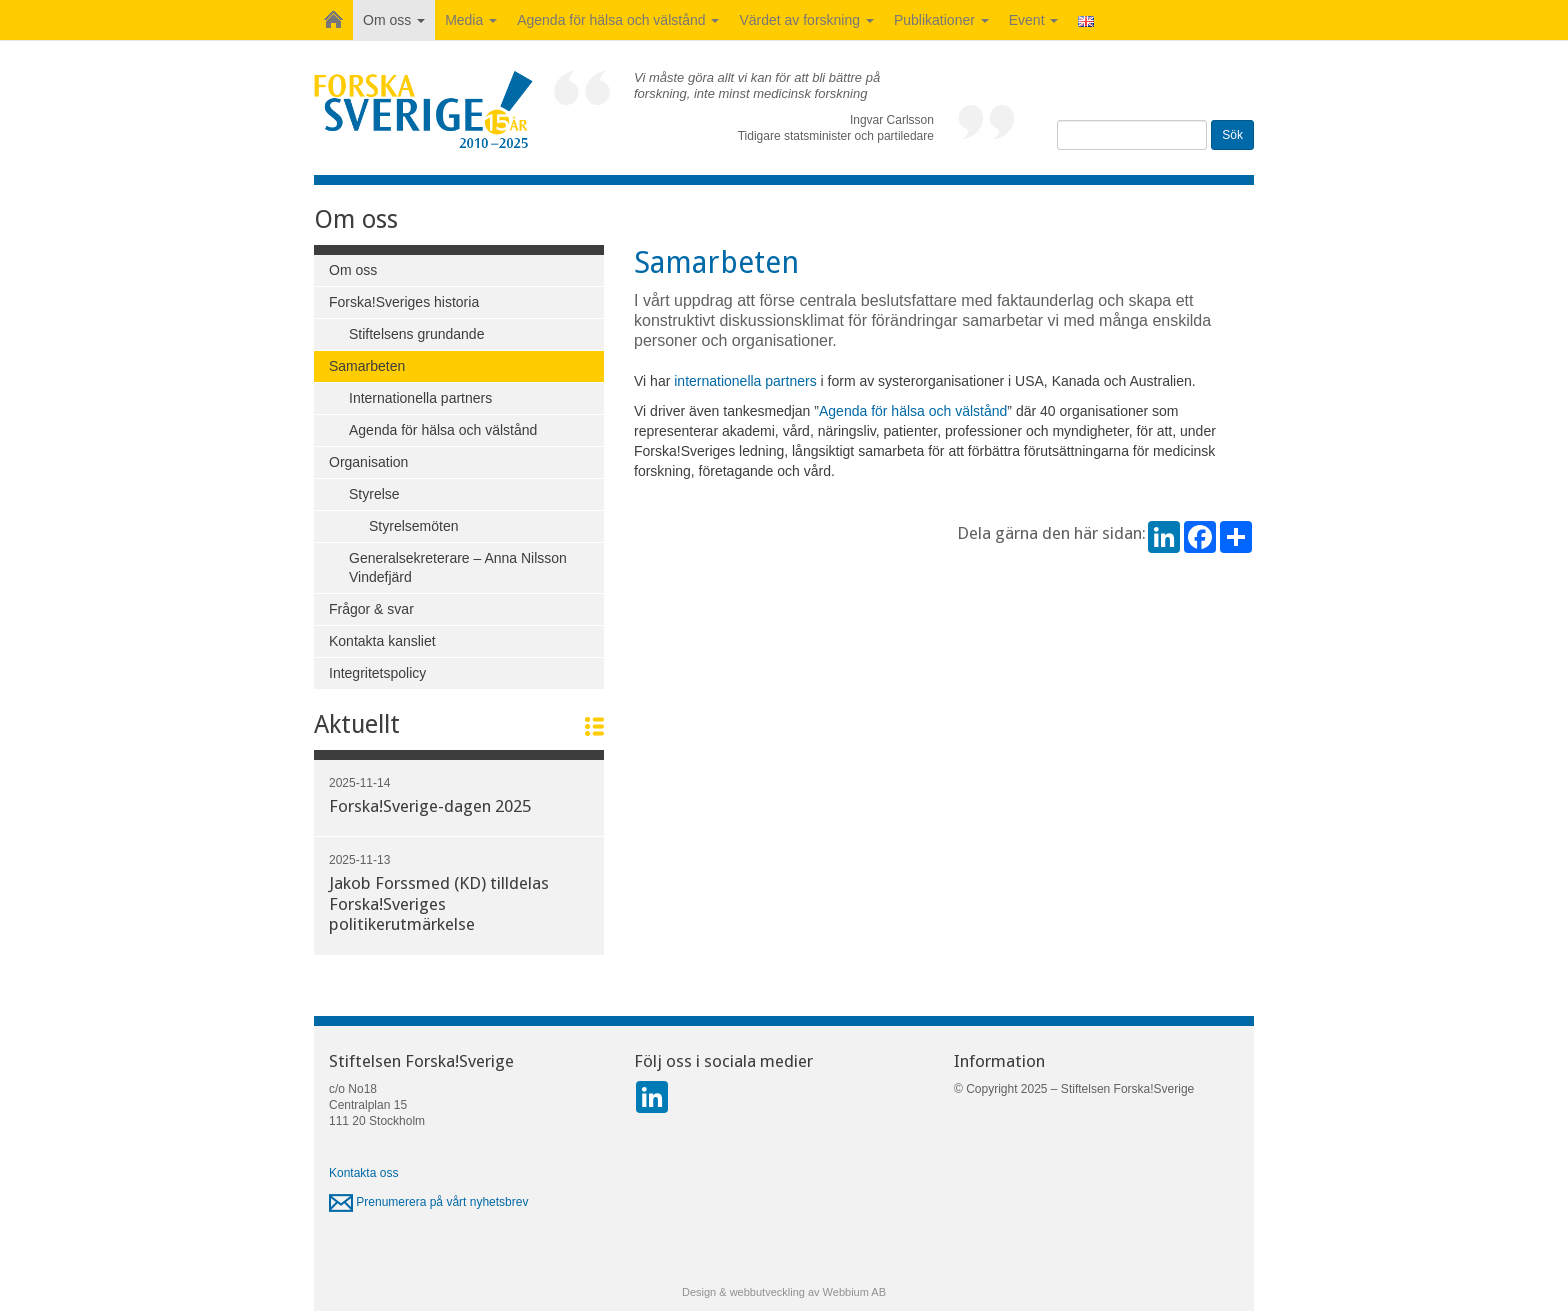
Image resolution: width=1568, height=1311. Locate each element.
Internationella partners (420, 398)
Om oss (394, 20)
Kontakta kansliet (382, 641)
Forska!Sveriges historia (404, 302)
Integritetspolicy (377, 673)
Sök (1232, 135)
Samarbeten (367, 366)
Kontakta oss (363, 1173)
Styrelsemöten (413, 526)
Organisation (368, 462)
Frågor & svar (371, 609)
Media (471, 20)
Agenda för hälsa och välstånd (618, 20)
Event (1034, 20)
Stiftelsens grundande (416, 334)
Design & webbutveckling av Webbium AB (784, 1292)
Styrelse (374, 494)
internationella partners (745, 381)
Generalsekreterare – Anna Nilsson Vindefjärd (458, 567)
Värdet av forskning (806, 20)
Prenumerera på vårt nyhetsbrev (428, 1202)
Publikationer (941, 20)
